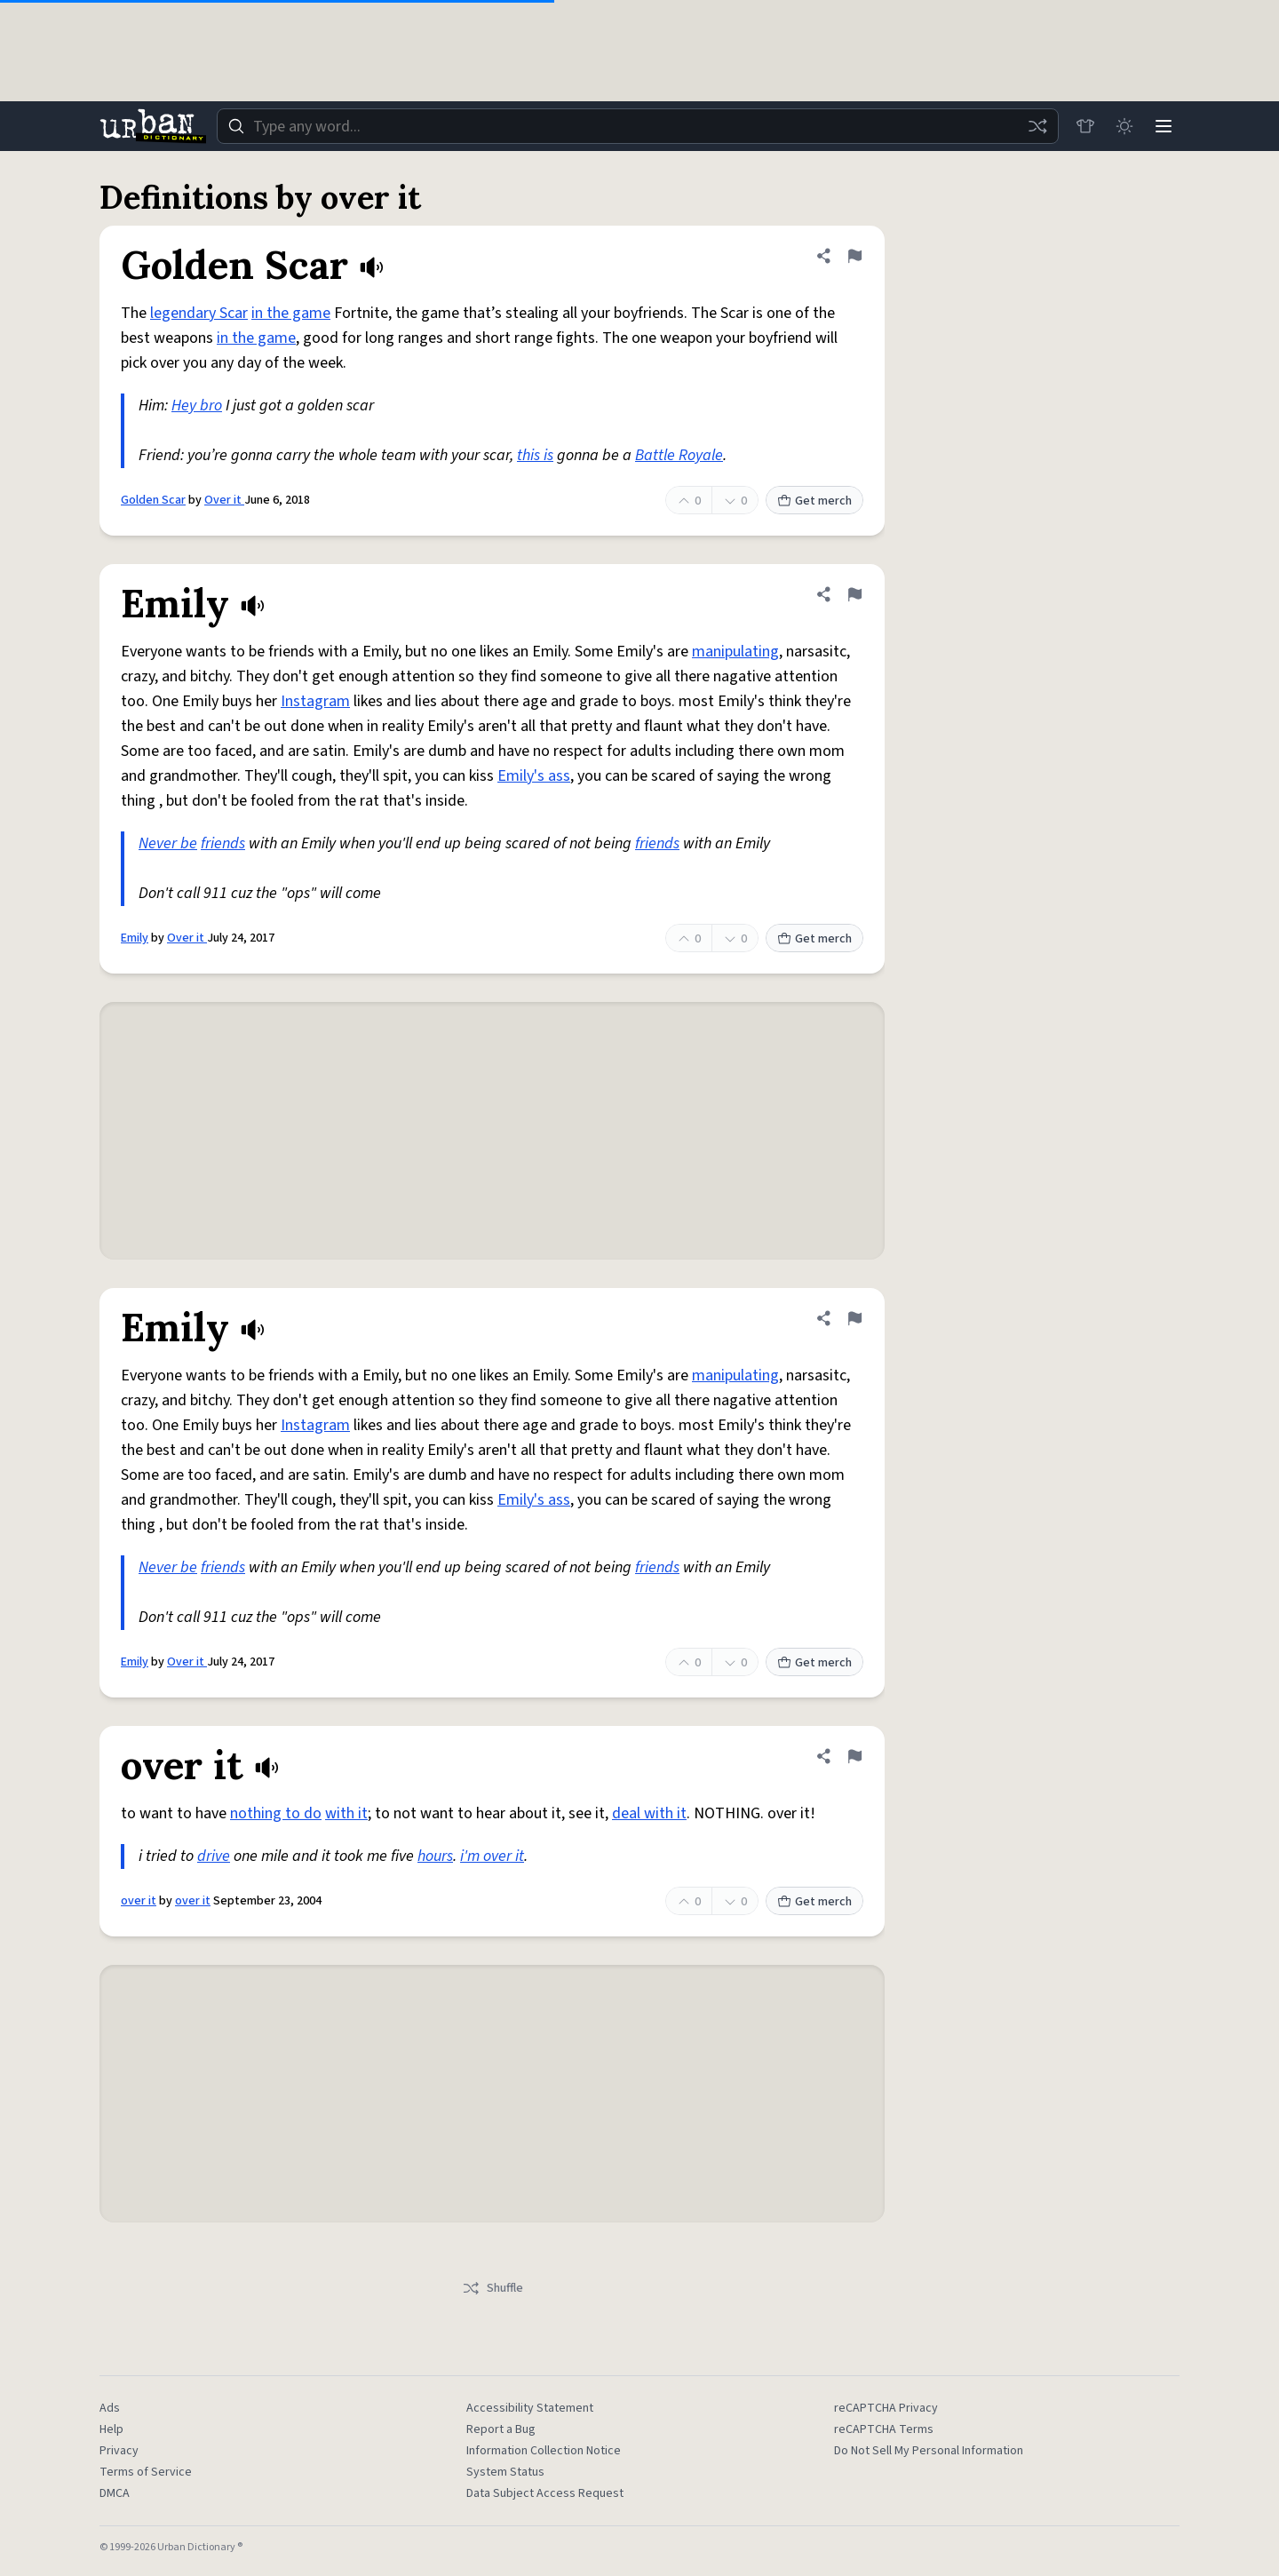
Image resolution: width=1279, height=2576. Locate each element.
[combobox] (638, 126)
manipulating (735, 651)
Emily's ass (533, 776)
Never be (168, 843)
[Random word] (1037, 126)
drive (213, 1856)
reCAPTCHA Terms (883, 2429)
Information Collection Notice (543, 2451)
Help (111, 2429)
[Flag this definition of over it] (854, 1756)
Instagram (315, 701)
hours (435, 1856)
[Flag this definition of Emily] (854, 594)
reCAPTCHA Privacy (886, 2408)
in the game (290, 313)
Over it (224, 500)
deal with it (649, 1813)
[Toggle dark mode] (1124, 126)
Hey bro (196, 405)
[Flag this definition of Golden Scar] (854, 256)
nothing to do (276, 1813)
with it (346, 1813)
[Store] (1085, 126)
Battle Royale (679, 455)
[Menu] (1164, 126)
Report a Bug (501, 2429)
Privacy (119, 2451)
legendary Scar (199, 313)
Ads (109, 2408)
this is (535, 455)
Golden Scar (153, 500)
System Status (505, 2472)
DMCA (114, 2493)
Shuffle (492, 2288)
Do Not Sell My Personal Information (928, 2451)
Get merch (814, 501)
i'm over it (492, 1856)
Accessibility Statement (529, 2408)
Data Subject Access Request (545, 2493)
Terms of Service (145, 2472)
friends (223, 843)
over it (138, 1901)
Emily (134, 938)
